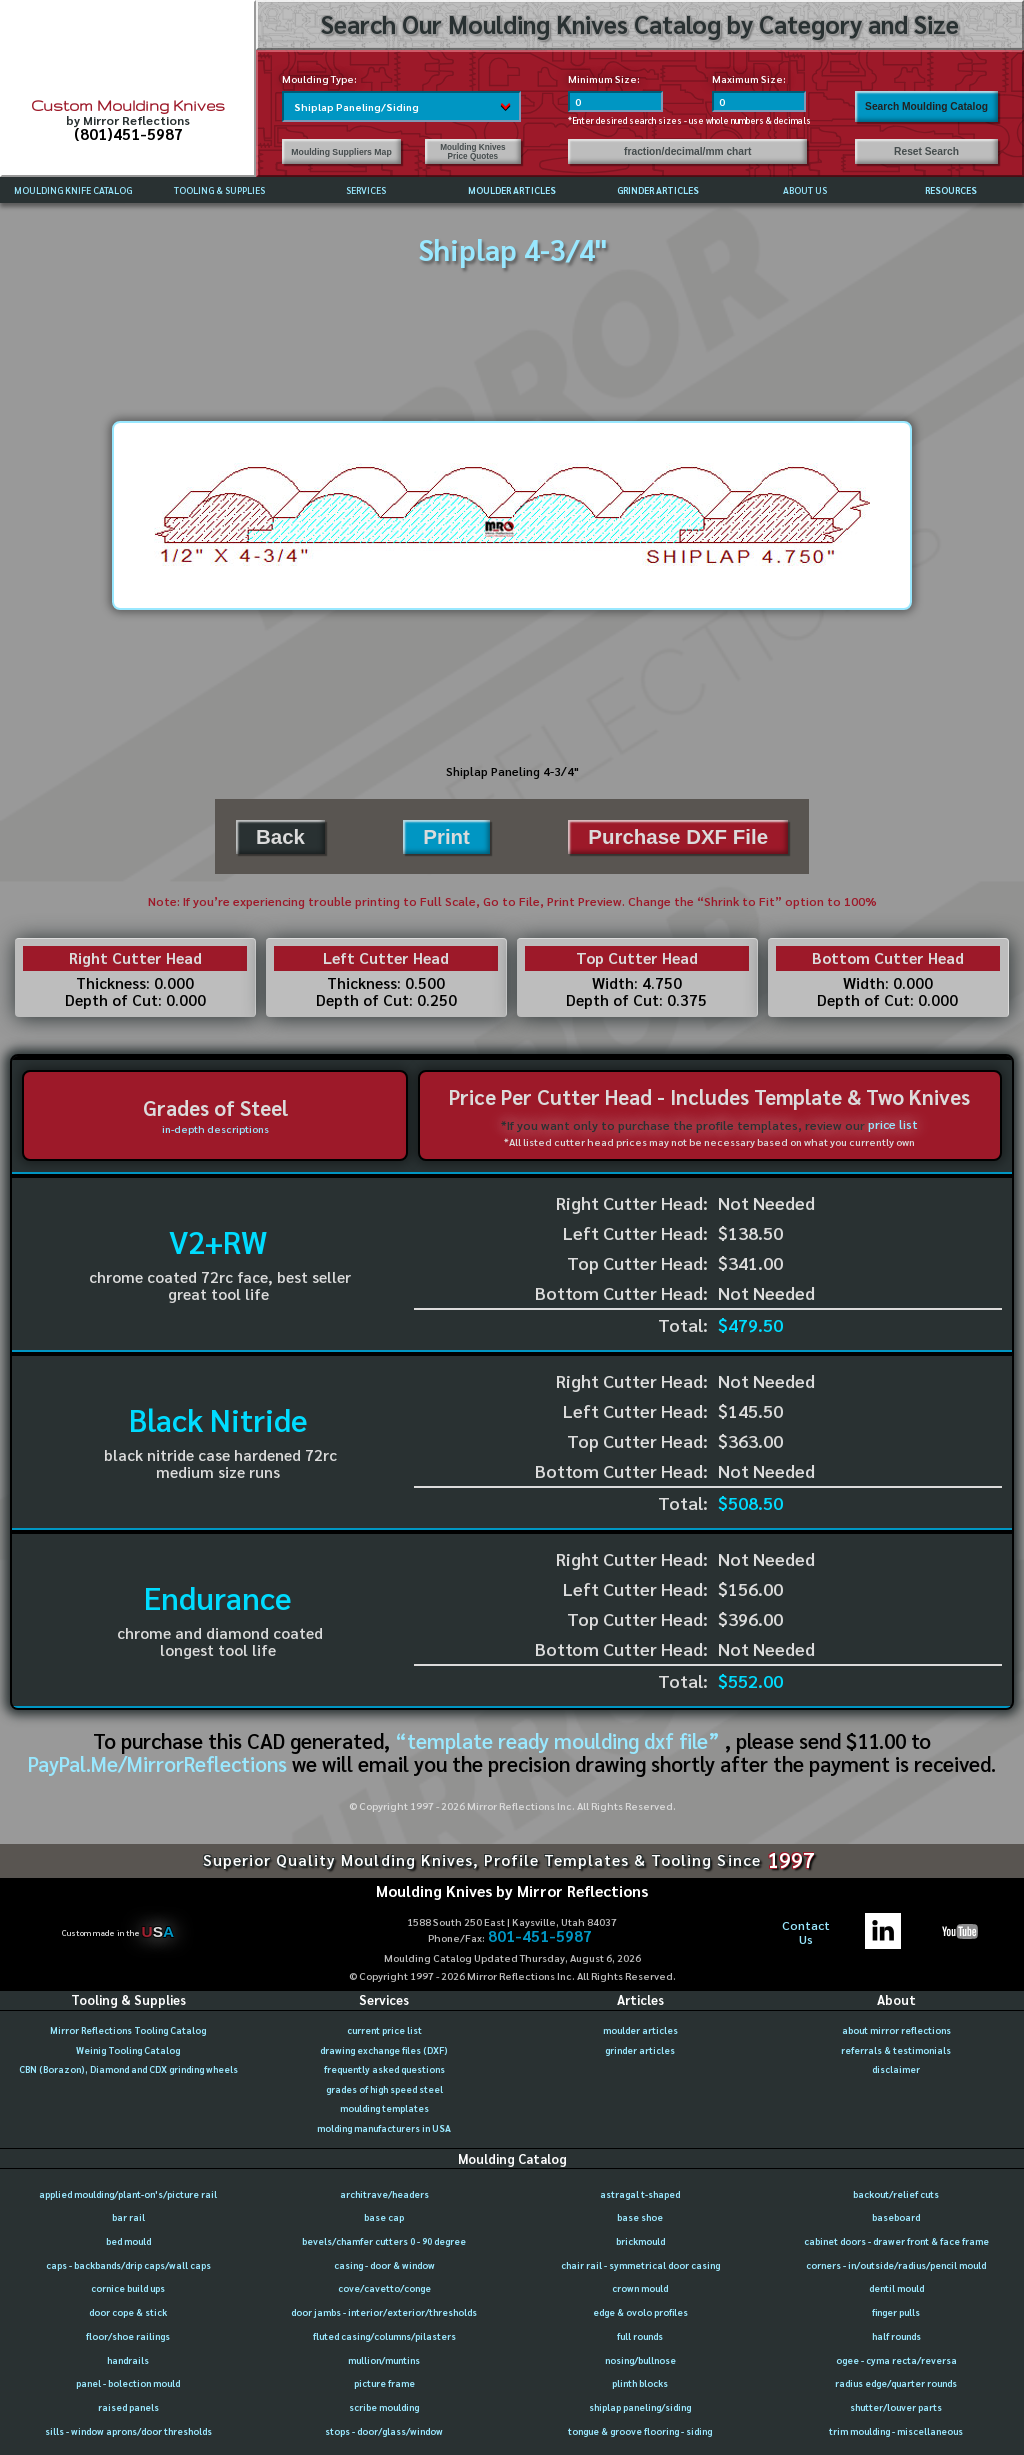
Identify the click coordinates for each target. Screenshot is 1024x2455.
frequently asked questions (384, 2069)
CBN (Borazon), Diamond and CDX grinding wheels (128, 2069)
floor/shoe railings (128, 2336)
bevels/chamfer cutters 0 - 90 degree (384, 2241)
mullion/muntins (384, 2360)
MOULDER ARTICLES (512, 190)
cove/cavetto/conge (384, 2288)
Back (280, 836)
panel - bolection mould (128, 2383)
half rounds (896, 2336)
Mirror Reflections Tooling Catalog (128, 2030)
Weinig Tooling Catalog (128, 2050)
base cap (384, 2217)
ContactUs (806, 1932)
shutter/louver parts (896, 2407)
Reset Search (926, 151)
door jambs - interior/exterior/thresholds (384, 2312)
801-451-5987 (540, 1936)
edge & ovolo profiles (640, 2312)
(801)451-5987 (128, 134)
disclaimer (896, 2069)
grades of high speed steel (384, 2089)
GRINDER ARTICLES (658, 190)
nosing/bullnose (640, 2360)
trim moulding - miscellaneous (896, 2431)
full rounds (640, 2336)
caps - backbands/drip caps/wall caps (128, 2265)
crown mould (640, 2288)
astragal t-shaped (640, 2194)
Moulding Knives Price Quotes (473, 152)
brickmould (640, 2241)
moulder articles (640, 2030)
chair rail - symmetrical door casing (640, 2265)
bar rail (128, 2217)
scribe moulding (384, 2407)
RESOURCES (951, 190)
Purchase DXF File (678, 836)
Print (446, 836)
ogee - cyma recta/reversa (896, 2360)
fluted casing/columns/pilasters (384, 2336)
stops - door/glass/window (384, 2431)
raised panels (128, 2407)
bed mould (128, 2241)
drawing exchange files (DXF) (384, 2050)
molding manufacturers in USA (384, 2128)
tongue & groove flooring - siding (640, 2431)
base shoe (640, 2217)
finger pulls (896, 2312)
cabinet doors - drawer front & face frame (896, 2241)
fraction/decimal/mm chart (687, 151)
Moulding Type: (319, 78)
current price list (384, 2030)
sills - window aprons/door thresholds (128, 2431)
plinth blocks (640, 2383)
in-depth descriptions (215, 1128)
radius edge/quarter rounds (896, 2383)
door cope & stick (128, 2312)
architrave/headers (384, 2194)
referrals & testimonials (896, 2050)
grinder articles (640, 2050)
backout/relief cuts (896, 2194)
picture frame (384, 2383)
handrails (128, 2360)
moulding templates (384, 2108)
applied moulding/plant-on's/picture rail (128, 2194)
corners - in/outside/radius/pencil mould (896, 2265)
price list (893, 1124)
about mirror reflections (896, 2030)
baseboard (896, 2217)
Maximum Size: (749, 78)
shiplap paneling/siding (640, 2407)
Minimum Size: (604, 78)
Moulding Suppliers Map (341, 152)
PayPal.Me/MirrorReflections (160, 1763)
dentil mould (896, 2288)
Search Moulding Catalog (926, 106)
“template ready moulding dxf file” (557, 1740)
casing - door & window (384, 2265)
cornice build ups (128, 2288)
